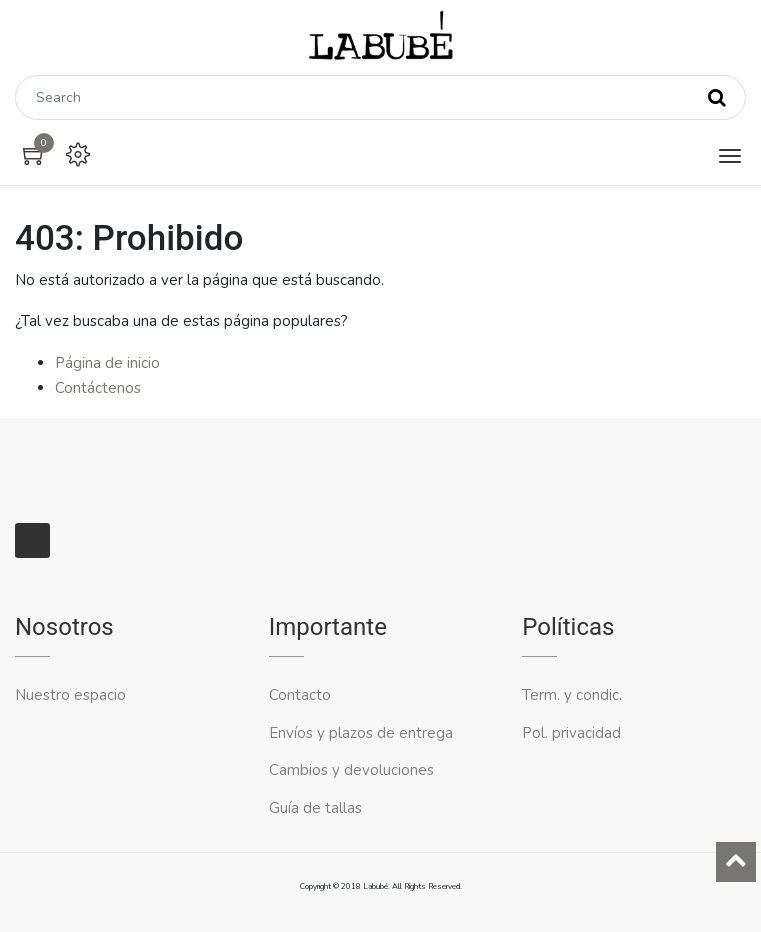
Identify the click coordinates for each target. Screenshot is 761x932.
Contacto (302, 695)
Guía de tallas (315, 808)
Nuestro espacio (70, 695)
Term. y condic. (572, 695)
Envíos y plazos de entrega (361, 733)
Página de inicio (107, 363)
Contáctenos (98, 388)
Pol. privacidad (571, 733)
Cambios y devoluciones (351, 770)
